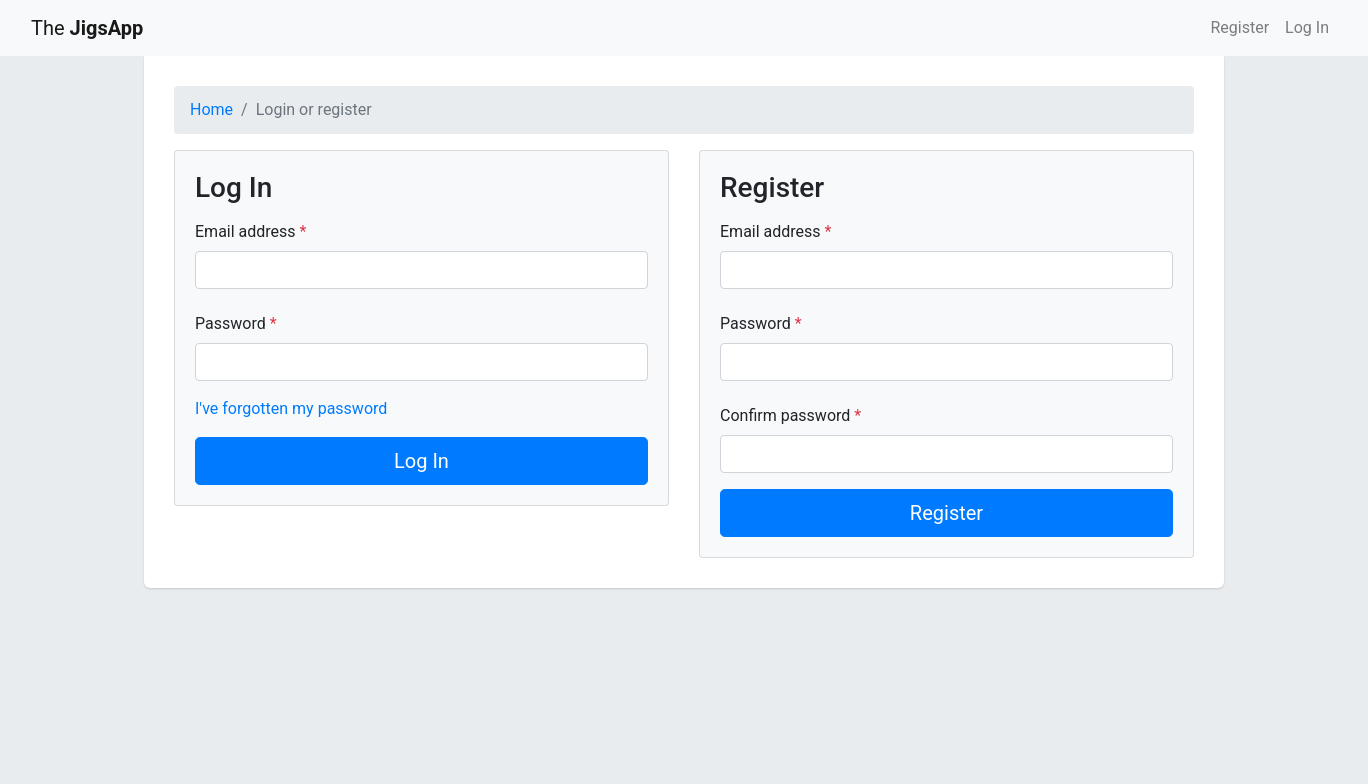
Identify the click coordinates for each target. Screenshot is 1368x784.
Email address (247, 231)
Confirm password (787, 415)
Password (232, 323)
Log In (1307, 27)
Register (1239, 27)
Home (211, 109)
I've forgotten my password (291, 408)
